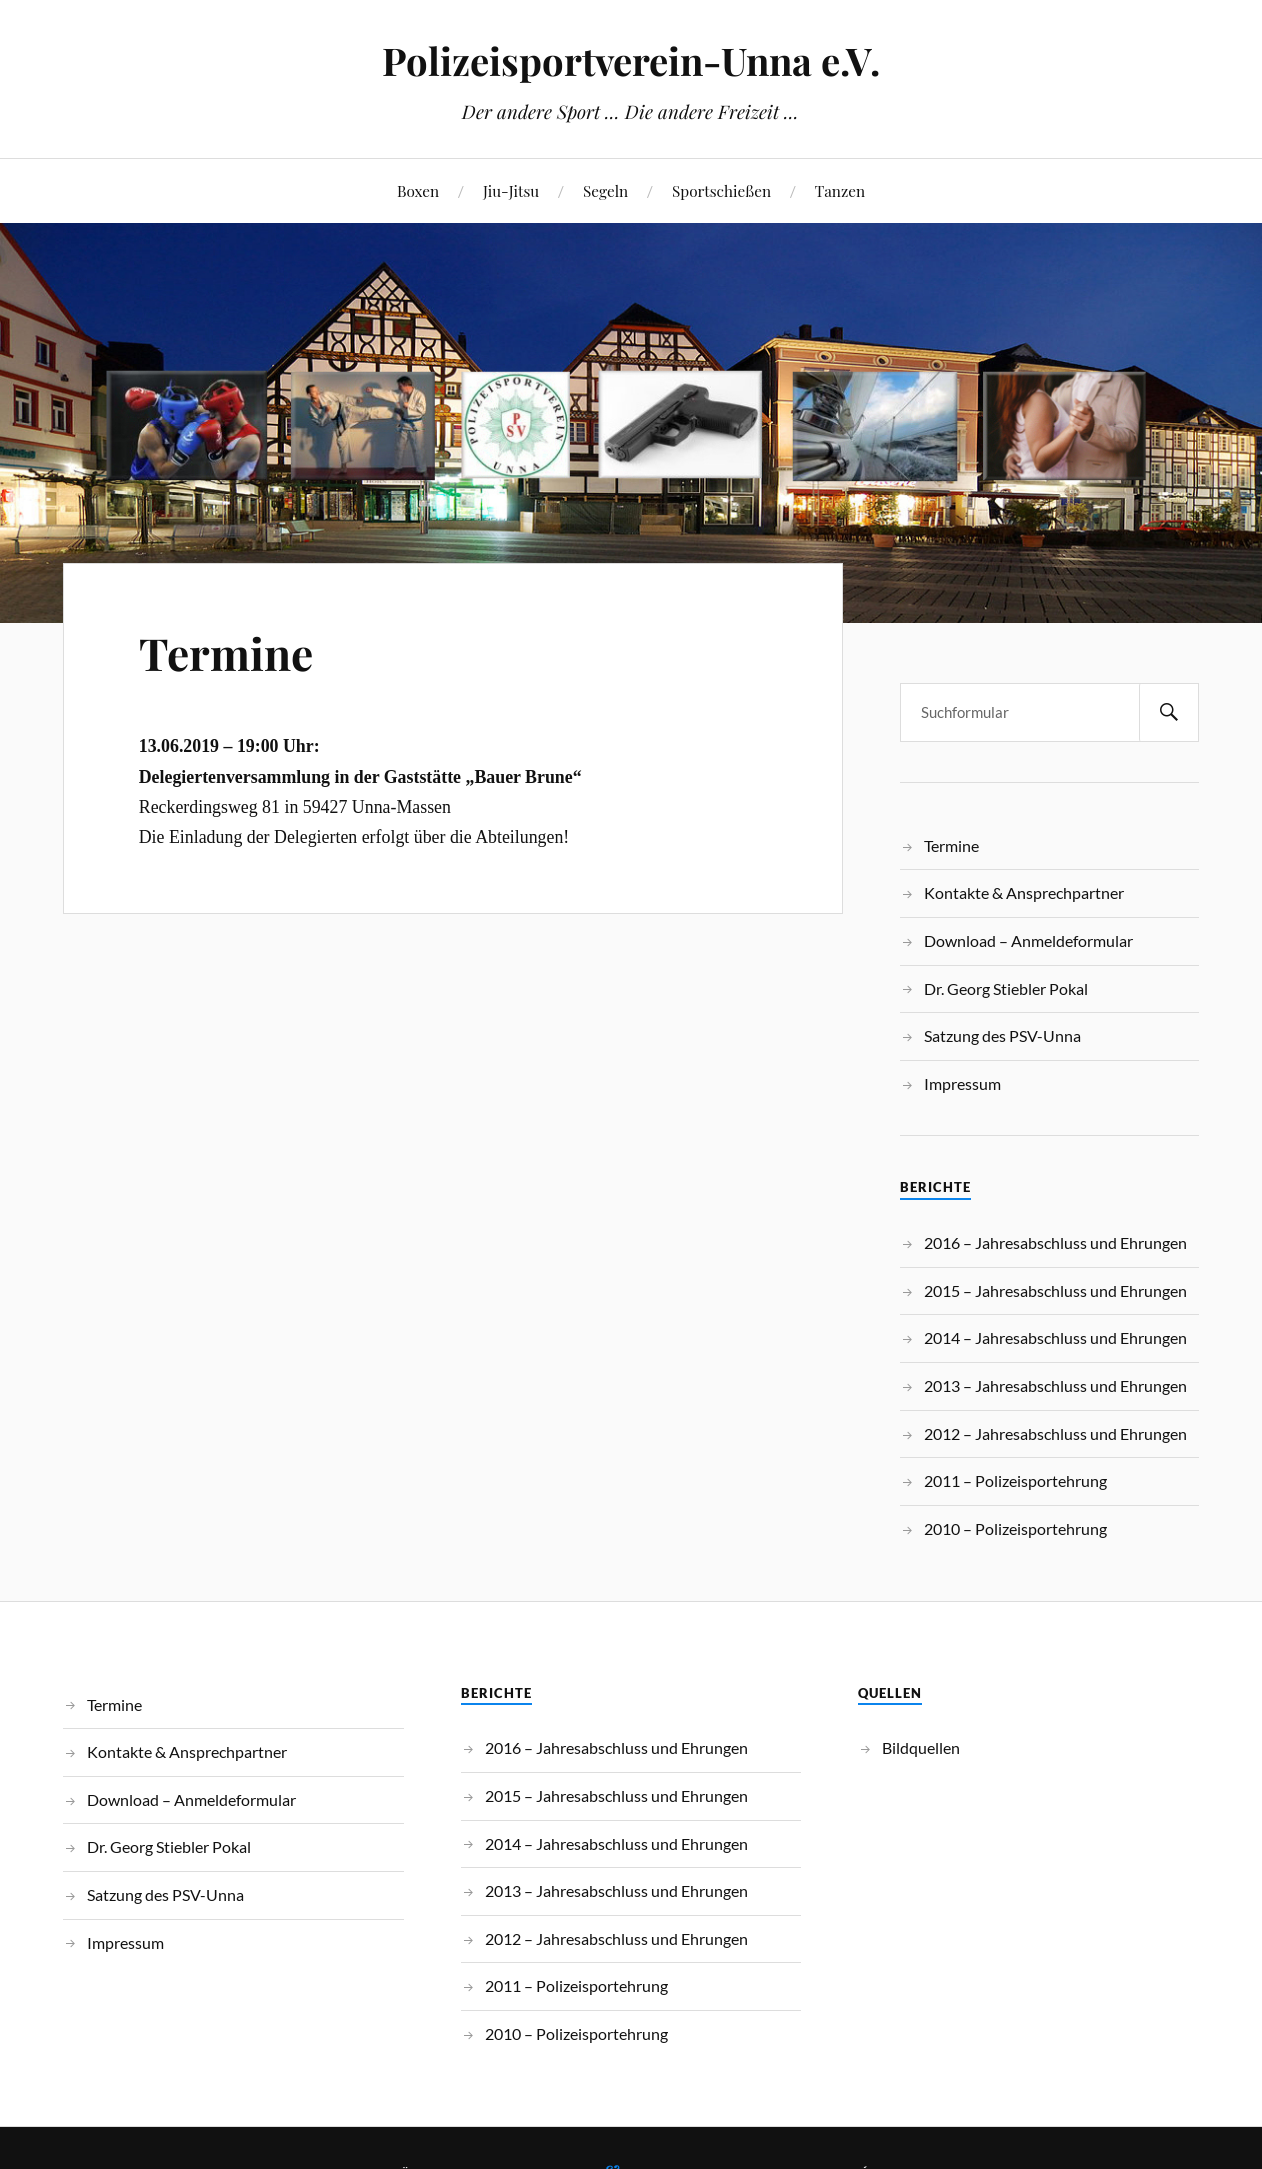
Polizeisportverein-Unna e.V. (631, 60)
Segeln (605, 190)
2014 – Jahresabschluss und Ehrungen (1055, 1337)
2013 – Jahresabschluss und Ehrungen (1055, 1385)
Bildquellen (921, 1747)
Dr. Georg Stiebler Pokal (1006, 988)
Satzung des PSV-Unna (1002, 1035)
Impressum (962, 1083)
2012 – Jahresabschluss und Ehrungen (1055, 1433)
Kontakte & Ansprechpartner (1024, 892)
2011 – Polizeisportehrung (1015, 1480)
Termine (226, 652)
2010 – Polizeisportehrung (1015, 1528)
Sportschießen (721, 190)
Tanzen (840, 190)
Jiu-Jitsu (511, 190)
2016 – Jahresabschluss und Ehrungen (1055, 1242)
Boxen (418, 190)
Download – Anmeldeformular (1028, 940)
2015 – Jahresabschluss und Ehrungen (1055, 1290)
